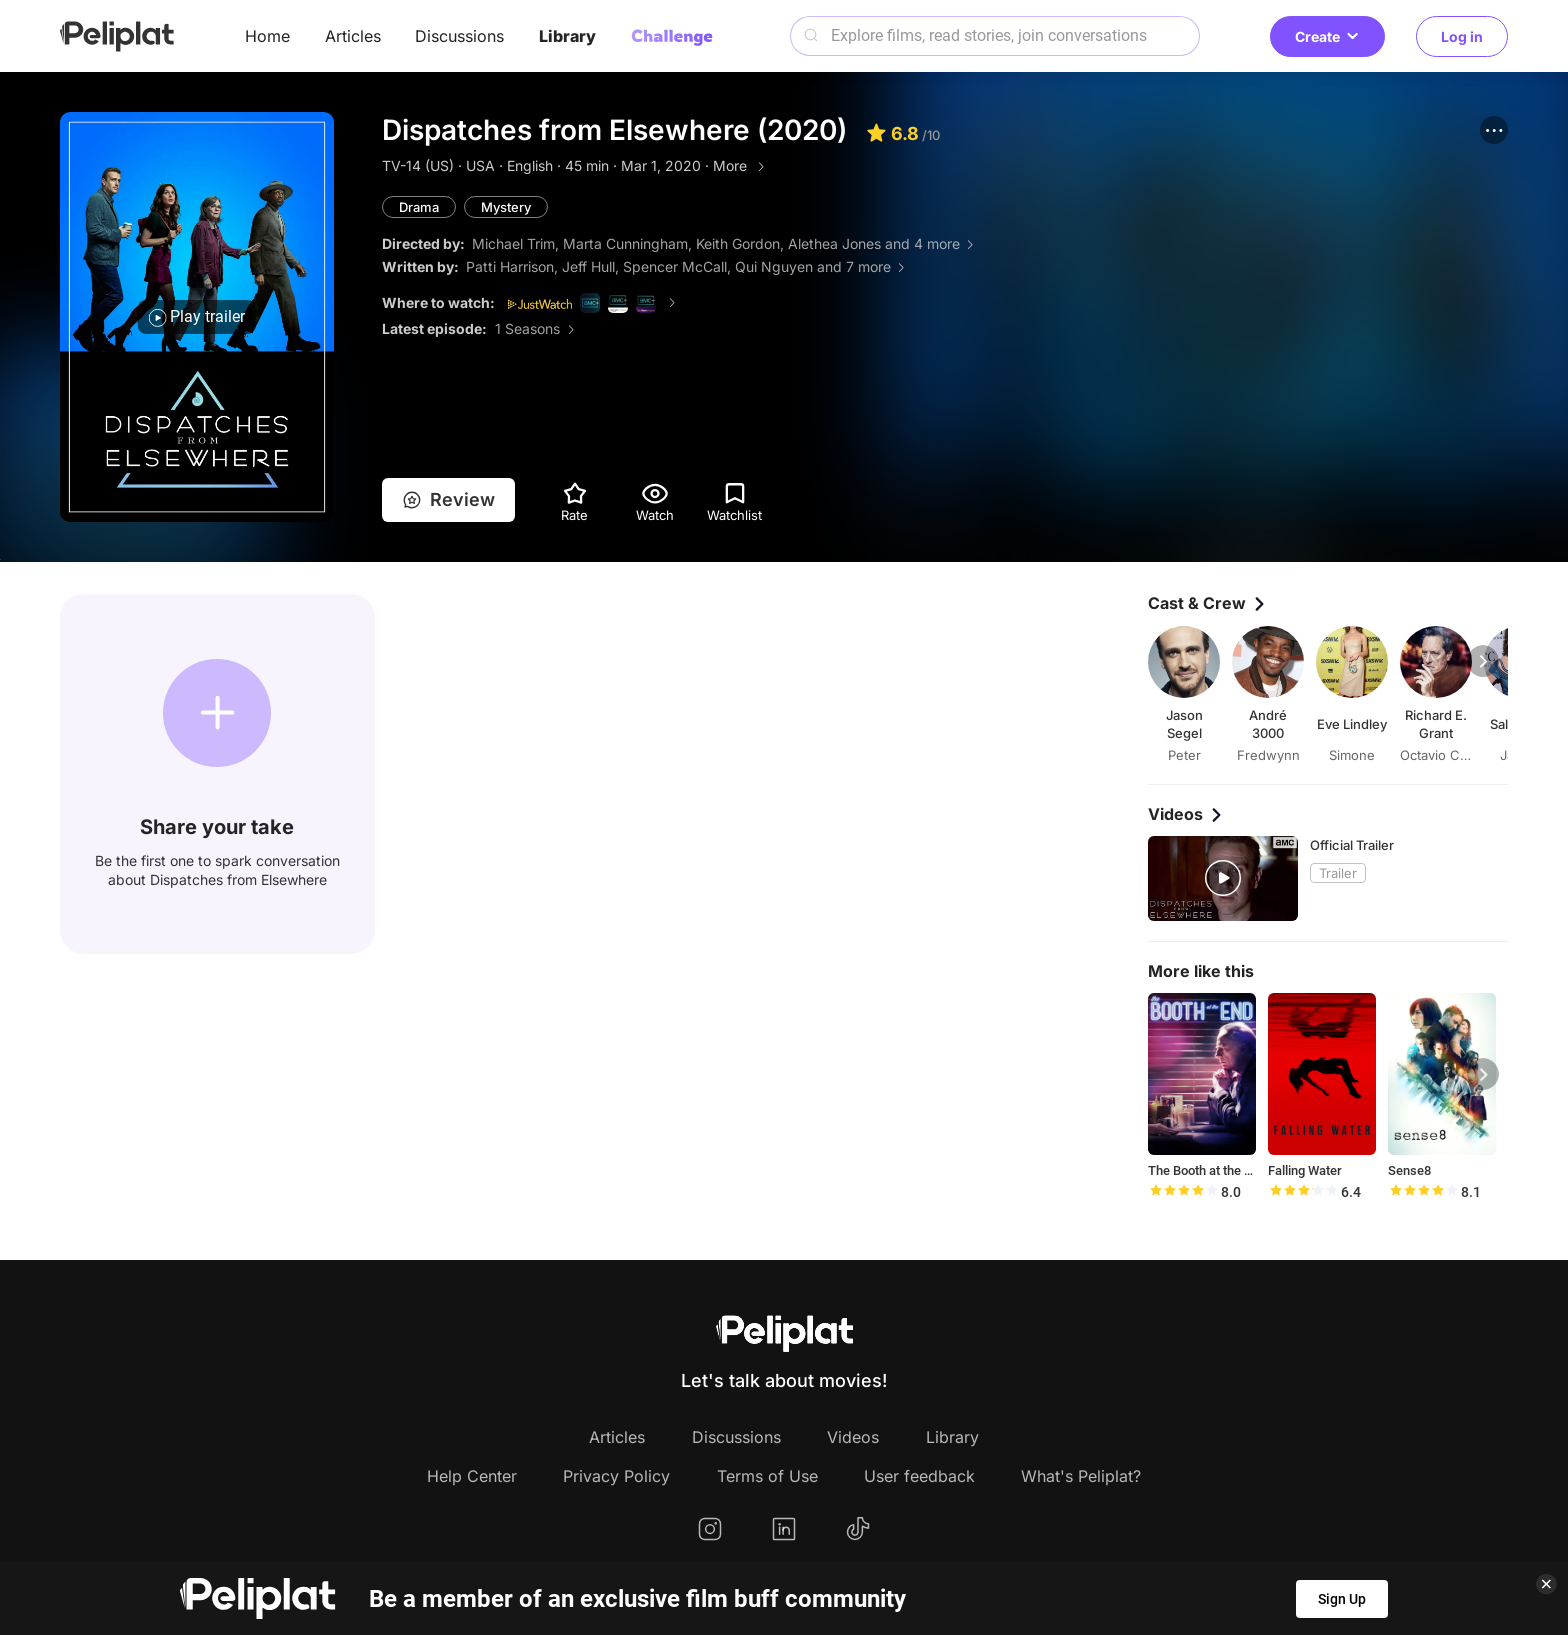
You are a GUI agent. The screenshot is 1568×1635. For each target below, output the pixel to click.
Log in (1462, 36)
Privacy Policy (616, 1476)
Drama (419, 207)
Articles (353, 36)
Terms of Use (767, 1476)
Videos (853, 1437)
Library (567, 36)
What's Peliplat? (1081, 1476)
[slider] (1183, 1192)
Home (267, 36)
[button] (1494, 130)
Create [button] (1327, 36)
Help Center (472, 1476)
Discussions (459, 36)
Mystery (506, 207)
